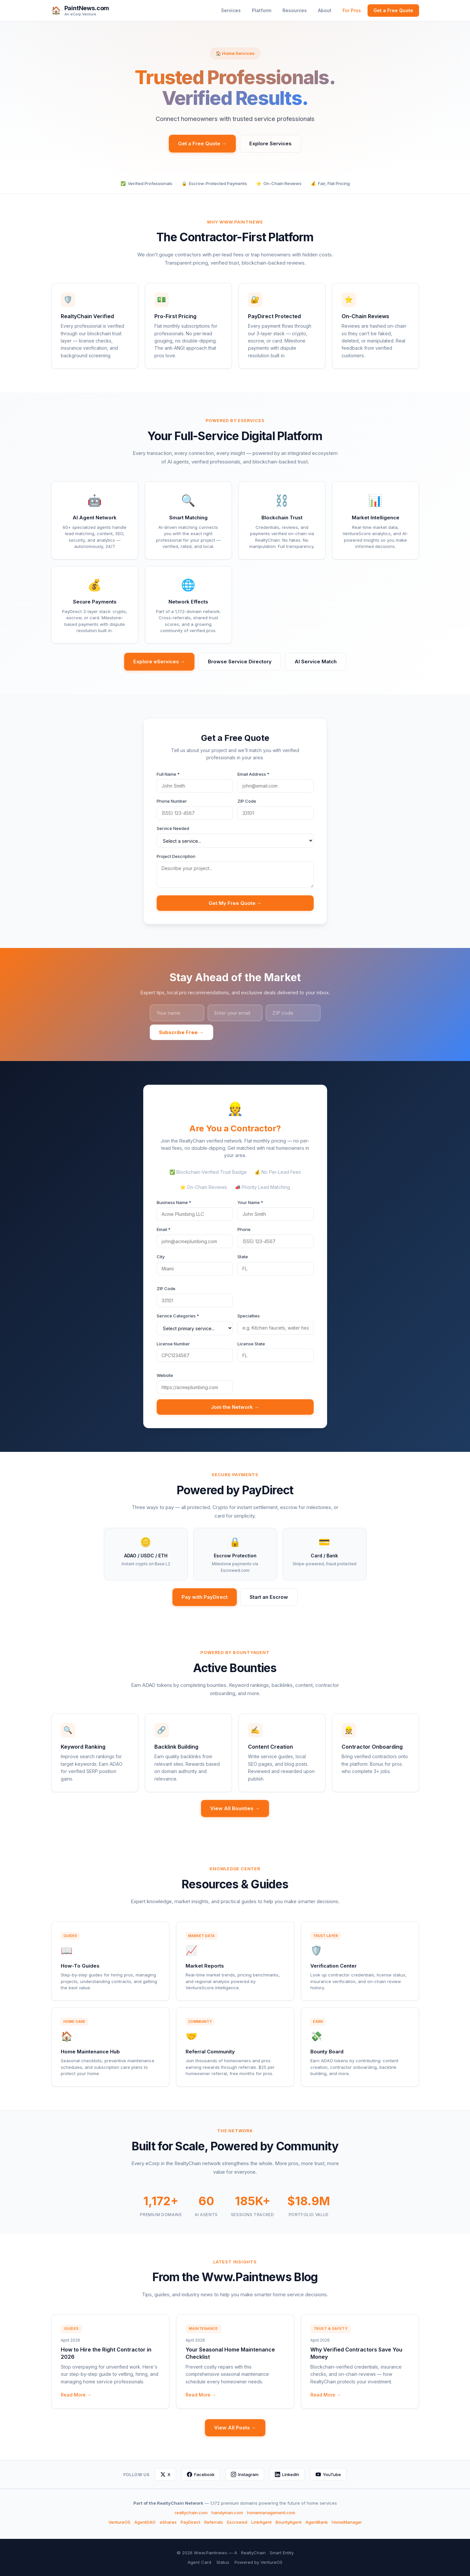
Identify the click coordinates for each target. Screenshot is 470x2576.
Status (222, 2562)
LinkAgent (261, 2522)
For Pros (352, 10)
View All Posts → (235, 2427)
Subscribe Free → (181, 1032)
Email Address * (253, 774)
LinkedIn (287, 2474)
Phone (244, 1229)
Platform (261, 10)
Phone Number (172, 801)
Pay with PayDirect (205, 1597)
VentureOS (119, 2522)
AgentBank (316, 2522)
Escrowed (237, 2522)
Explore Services (270, 143)
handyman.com (227, 2512)
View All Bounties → (235, 1808)
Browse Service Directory (240, 661)
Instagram (244, 2474)
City (161, 1256)
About (324, 10)
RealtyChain (253, 2552)
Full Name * (168, 774)
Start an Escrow (269, 1597)
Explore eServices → (159, 661)
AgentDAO (145, 2522)
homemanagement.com (271, 2512)
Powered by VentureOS (258, 2562)
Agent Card (199, 2562)
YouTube (328, 2474)
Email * (163, 1229)
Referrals (213, 2522)
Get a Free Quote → (202, 143)
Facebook (200, 2474)
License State (251, 1343)
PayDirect (190, 2522)
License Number (173, 1343)
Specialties (248, 1315)
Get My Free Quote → (235, 903)
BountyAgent (289, 2522)
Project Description (176, 856)
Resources (294, 10)
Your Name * (250, 1202)
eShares (168, 2522)
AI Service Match (316, 661)
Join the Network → (235, 1407)
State (242, 1256)
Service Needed (173, 828)
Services (231, 10)
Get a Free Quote (393, 10)
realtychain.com (191, 2512)
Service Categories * (178, 1315)
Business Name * (174, 1202)
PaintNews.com (86, 8)
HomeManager (347, 2522)
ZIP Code (246, 801)
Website (165, 1375)
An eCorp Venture (80, 14)
